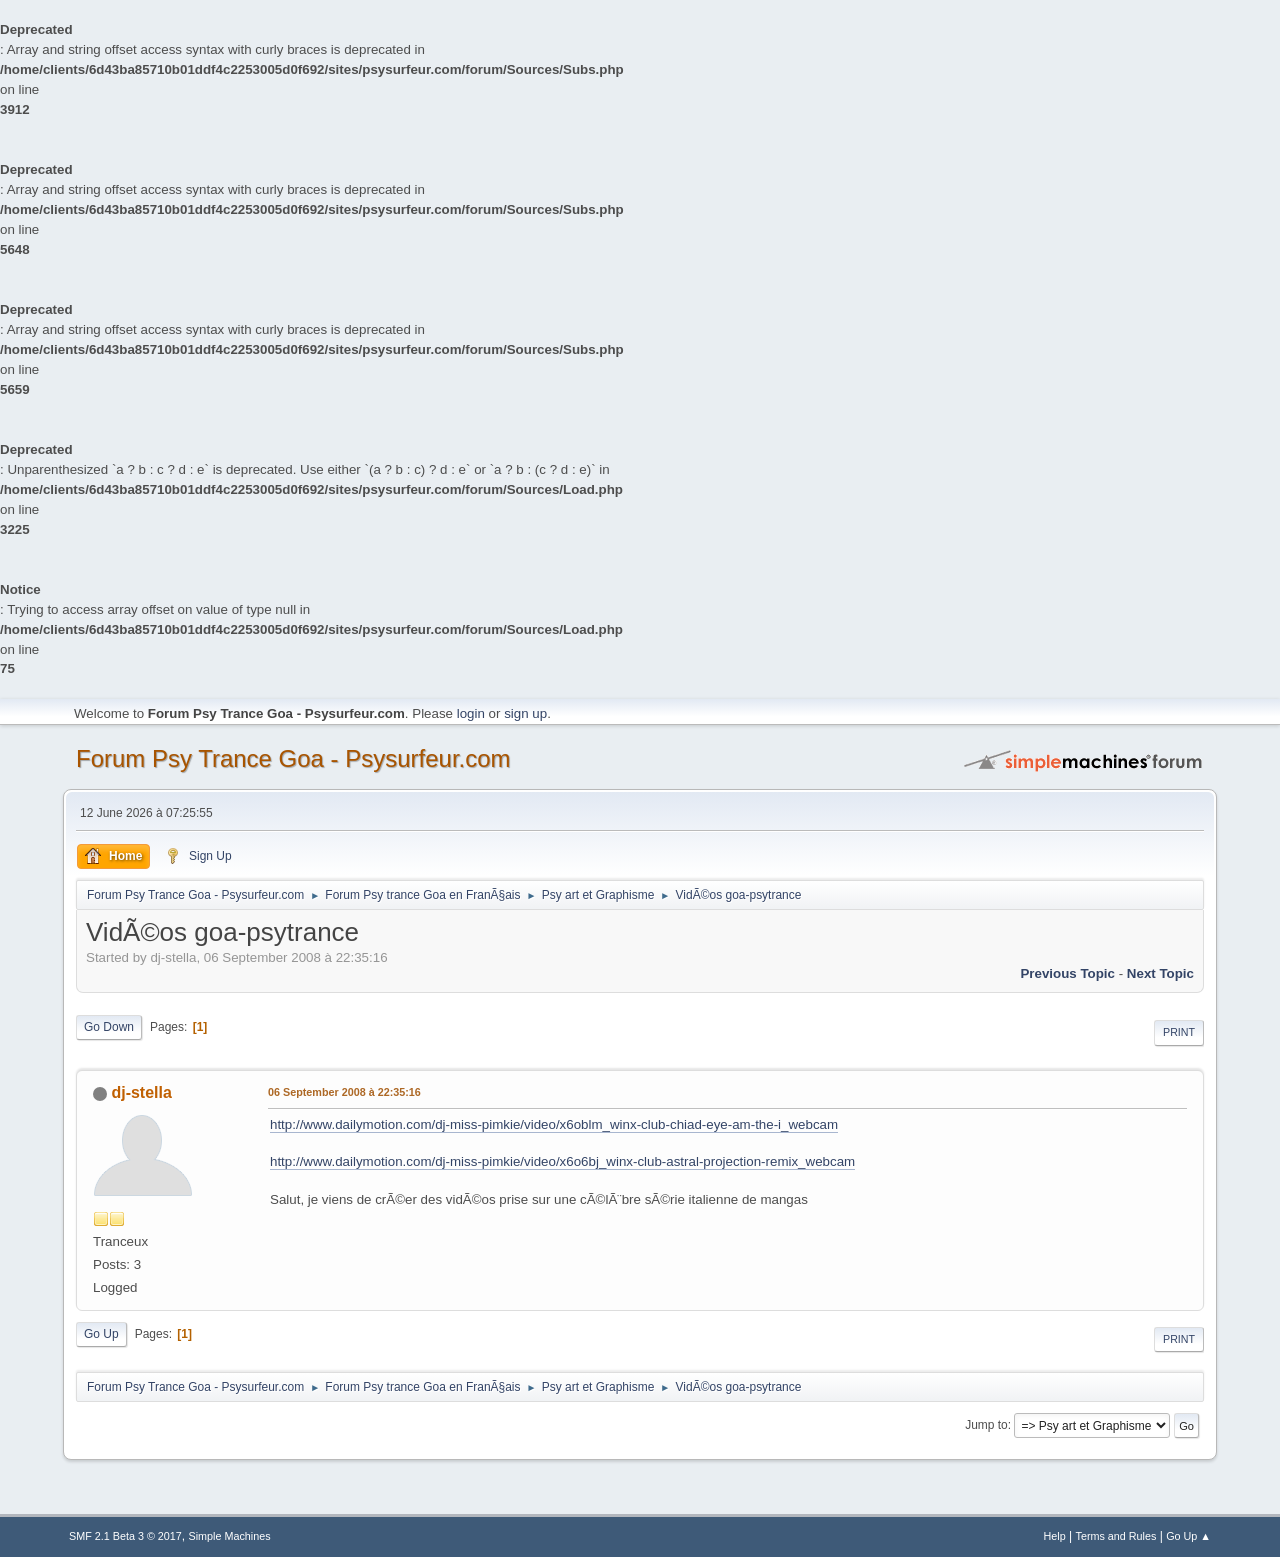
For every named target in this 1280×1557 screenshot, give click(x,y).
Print (1179, 1032)
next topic (1160, 973)
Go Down (109, 1027)
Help (1055, 1536)
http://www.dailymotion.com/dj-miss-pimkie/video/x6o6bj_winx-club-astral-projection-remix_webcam (562, 1161)
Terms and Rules (1116, 1536)
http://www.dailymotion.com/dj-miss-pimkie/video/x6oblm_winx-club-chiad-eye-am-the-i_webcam (554, 1124)
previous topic (1067, 973)
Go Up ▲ (1188, 1536)
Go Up (101, 1334)
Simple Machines (230, 1536)
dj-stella (141, 1092)
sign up (525, 713)
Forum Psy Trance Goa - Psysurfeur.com (293, 758)
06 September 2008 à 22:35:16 (344, 1092)
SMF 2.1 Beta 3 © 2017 (125, 1536)
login (471, 713)
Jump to (986, 1425)
